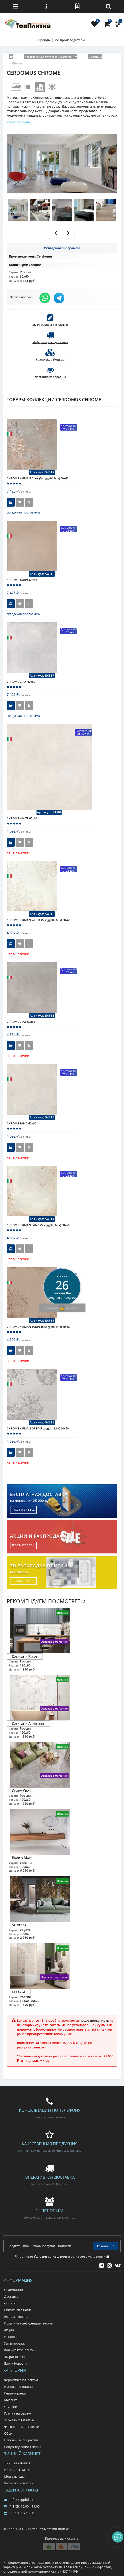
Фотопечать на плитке (21, 2427)
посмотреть (23, 1545)
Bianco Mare (22, 1857)
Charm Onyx (21, 1790)
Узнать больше (19, 122)
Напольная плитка (18, 2386)
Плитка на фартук (17, 2413)
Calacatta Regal (25, 1656)
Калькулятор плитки (19, 2350)
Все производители (69, 40)
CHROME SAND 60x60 (21, 1123)
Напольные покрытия (21, 2440)
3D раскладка (14, 2357)
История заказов (17, 2470)
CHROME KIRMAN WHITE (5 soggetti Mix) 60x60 (38, 920)
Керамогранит (15, 2393)
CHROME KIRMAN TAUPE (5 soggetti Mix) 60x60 (38, 1327)
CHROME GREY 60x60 (21, 682)
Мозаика (11, 2400)
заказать (23, 1581)
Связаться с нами (17, 2310)
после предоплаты (95, 2020)
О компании (13, 2290)
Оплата (10, 2303)
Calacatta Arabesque (28, 1723)
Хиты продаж (14, 2343)
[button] (117, 2537)
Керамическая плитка (21, 2380)
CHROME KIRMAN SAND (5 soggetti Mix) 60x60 (38, 1225)
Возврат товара (16, 2316)
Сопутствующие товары (22, 2447)
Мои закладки (15, 2476)
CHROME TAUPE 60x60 (22, 580)
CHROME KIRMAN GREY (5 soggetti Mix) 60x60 (38, 1428)
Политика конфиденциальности (28, 2323)
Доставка (11, 2296)
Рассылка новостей (19, 2483)
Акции (9, 2330)
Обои (8, 2433)
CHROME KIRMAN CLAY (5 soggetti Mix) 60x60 (37, 478)
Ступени (10, 2407)
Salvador (19, 1924)
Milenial (19, 1991)
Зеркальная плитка (19, 2420)
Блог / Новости (15, 2363)
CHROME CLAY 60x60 (21, 1022)
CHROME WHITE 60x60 (22, 818)
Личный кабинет (17, 2463)
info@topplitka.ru (20, 2500)
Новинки (11, 2337)
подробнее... (23, 1510)
